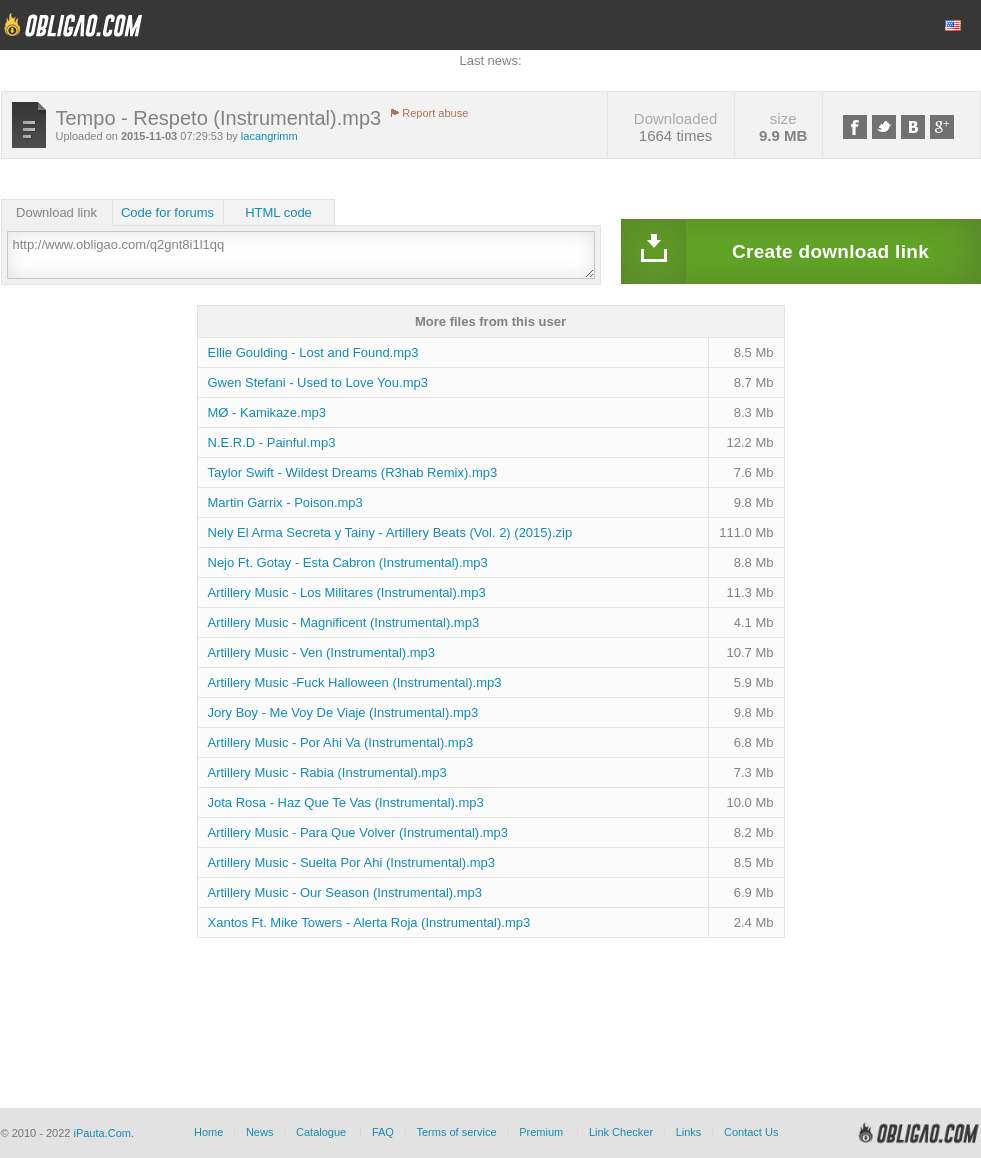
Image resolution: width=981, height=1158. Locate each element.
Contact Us (751, 1132)
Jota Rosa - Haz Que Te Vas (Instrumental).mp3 (346, 802)
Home (208, 1132)
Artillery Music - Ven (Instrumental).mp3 (322, 652)
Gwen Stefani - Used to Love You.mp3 (318, 382)
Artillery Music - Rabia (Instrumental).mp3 (327, 772)
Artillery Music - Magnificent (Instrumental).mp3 (344, 622)
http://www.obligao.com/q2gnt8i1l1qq (301, 255)
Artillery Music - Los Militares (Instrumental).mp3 (347, 592)
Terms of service (457, 1132)
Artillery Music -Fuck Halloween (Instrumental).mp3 (355, 682)
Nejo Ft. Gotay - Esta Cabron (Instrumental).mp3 (348, 562)
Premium (541, 1132)
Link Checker (621, 1132)
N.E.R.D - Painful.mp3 (272, 442)
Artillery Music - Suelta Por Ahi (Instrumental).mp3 (352, 862)
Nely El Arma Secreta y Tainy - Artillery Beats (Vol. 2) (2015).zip (390, 532)
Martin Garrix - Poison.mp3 (285, 502)
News (260, 1132)
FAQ (383, 1132)
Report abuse (435, 113)
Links (689, 1132)
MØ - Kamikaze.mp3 (267, 412)
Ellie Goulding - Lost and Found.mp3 (313, 352)
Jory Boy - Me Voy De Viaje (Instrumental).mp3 (343, 712)
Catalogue (321, 1132)
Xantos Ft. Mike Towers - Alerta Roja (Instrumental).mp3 (369, 922)
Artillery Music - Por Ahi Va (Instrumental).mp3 (341, 742)
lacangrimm (269, 136)
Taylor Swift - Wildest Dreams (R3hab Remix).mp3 (353, 472)
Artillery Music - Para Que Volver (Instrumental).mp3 (358, 832)
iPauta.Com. (103, 1133)
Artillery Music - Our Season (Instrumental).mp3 (345, 892)
